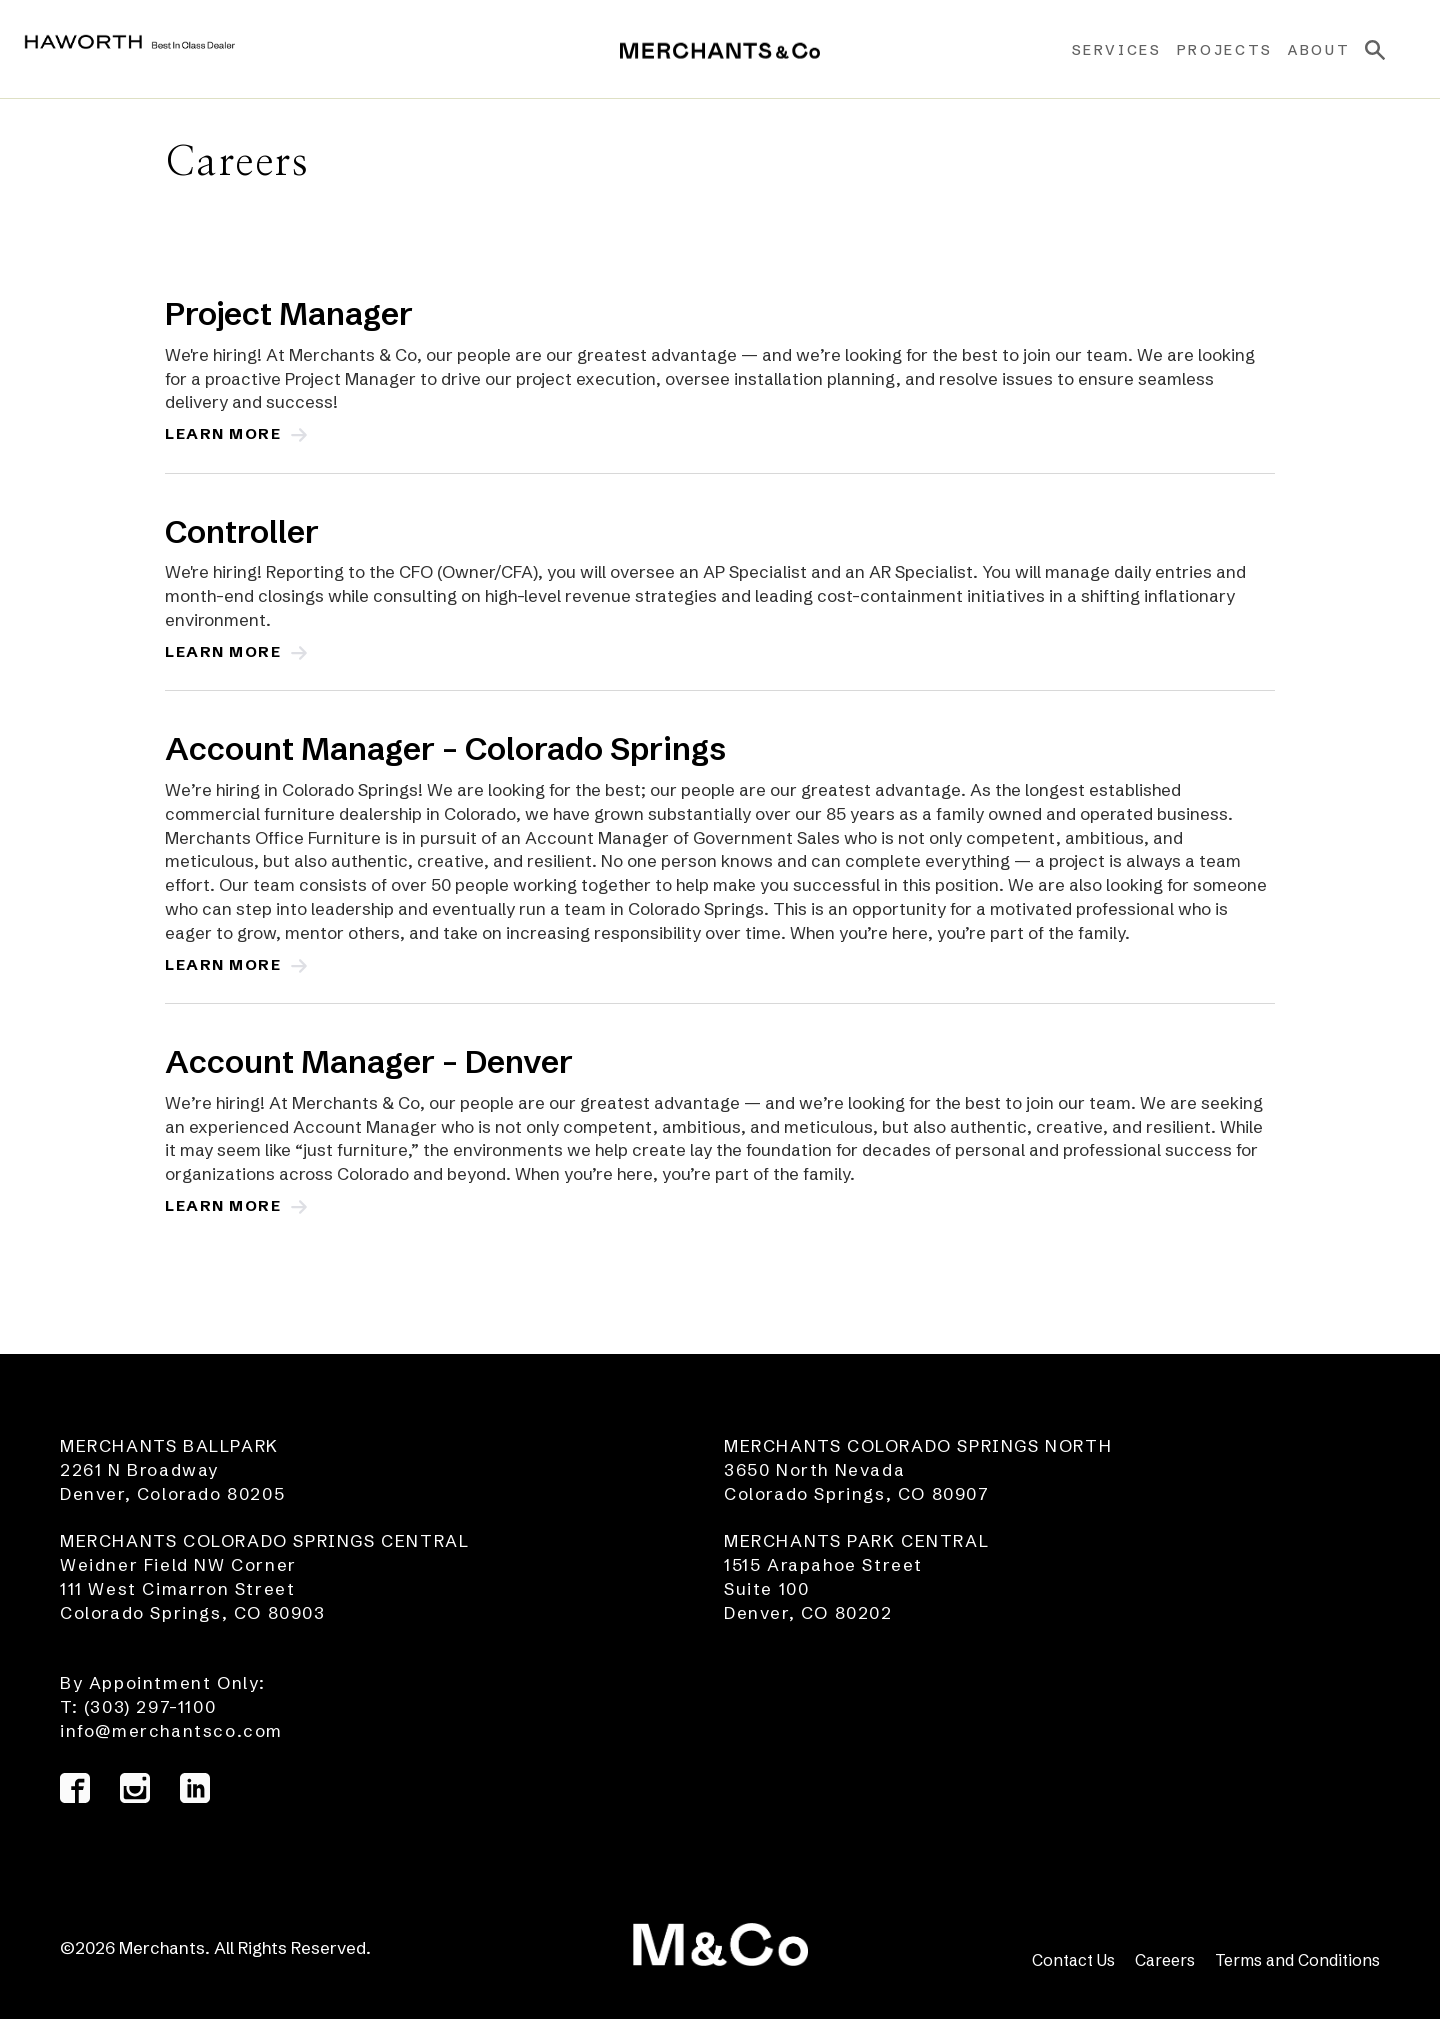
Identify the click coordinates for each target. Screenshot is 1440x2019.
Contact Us (1073, 1960)
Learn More (231, 433)
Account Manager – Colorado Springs (445, 748)
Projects (1210, 50)
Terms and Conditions (1297, 1960)
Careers (1165, 1960)
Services (1101, 50)
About (1304, 50)
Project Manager (289, 313)
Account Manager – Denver (369, 1061)
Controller (242, 531)
